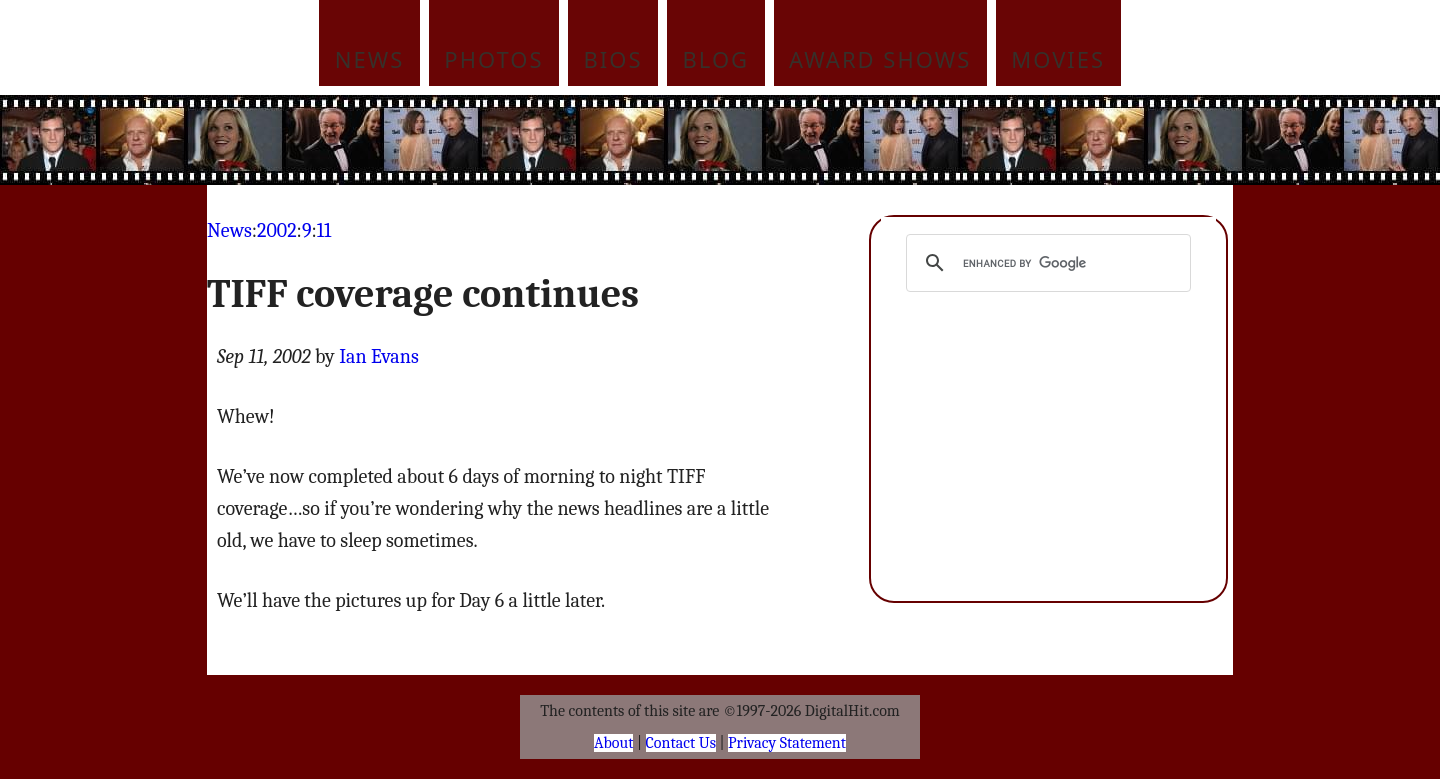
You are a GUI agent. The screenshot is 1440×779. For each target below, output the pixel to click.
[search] (1045, 263)
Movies (1058, 59)
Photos (493, 59)
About (613, 743)
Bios (613, 59)
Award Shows (880, 59)
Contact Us (681, 743)
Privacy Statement (787, 743)
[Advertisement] (855, 140)
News (370, 59)
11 (324, 230)
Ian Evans (379, 356)
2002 (277, 230)
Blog (716, 59)
